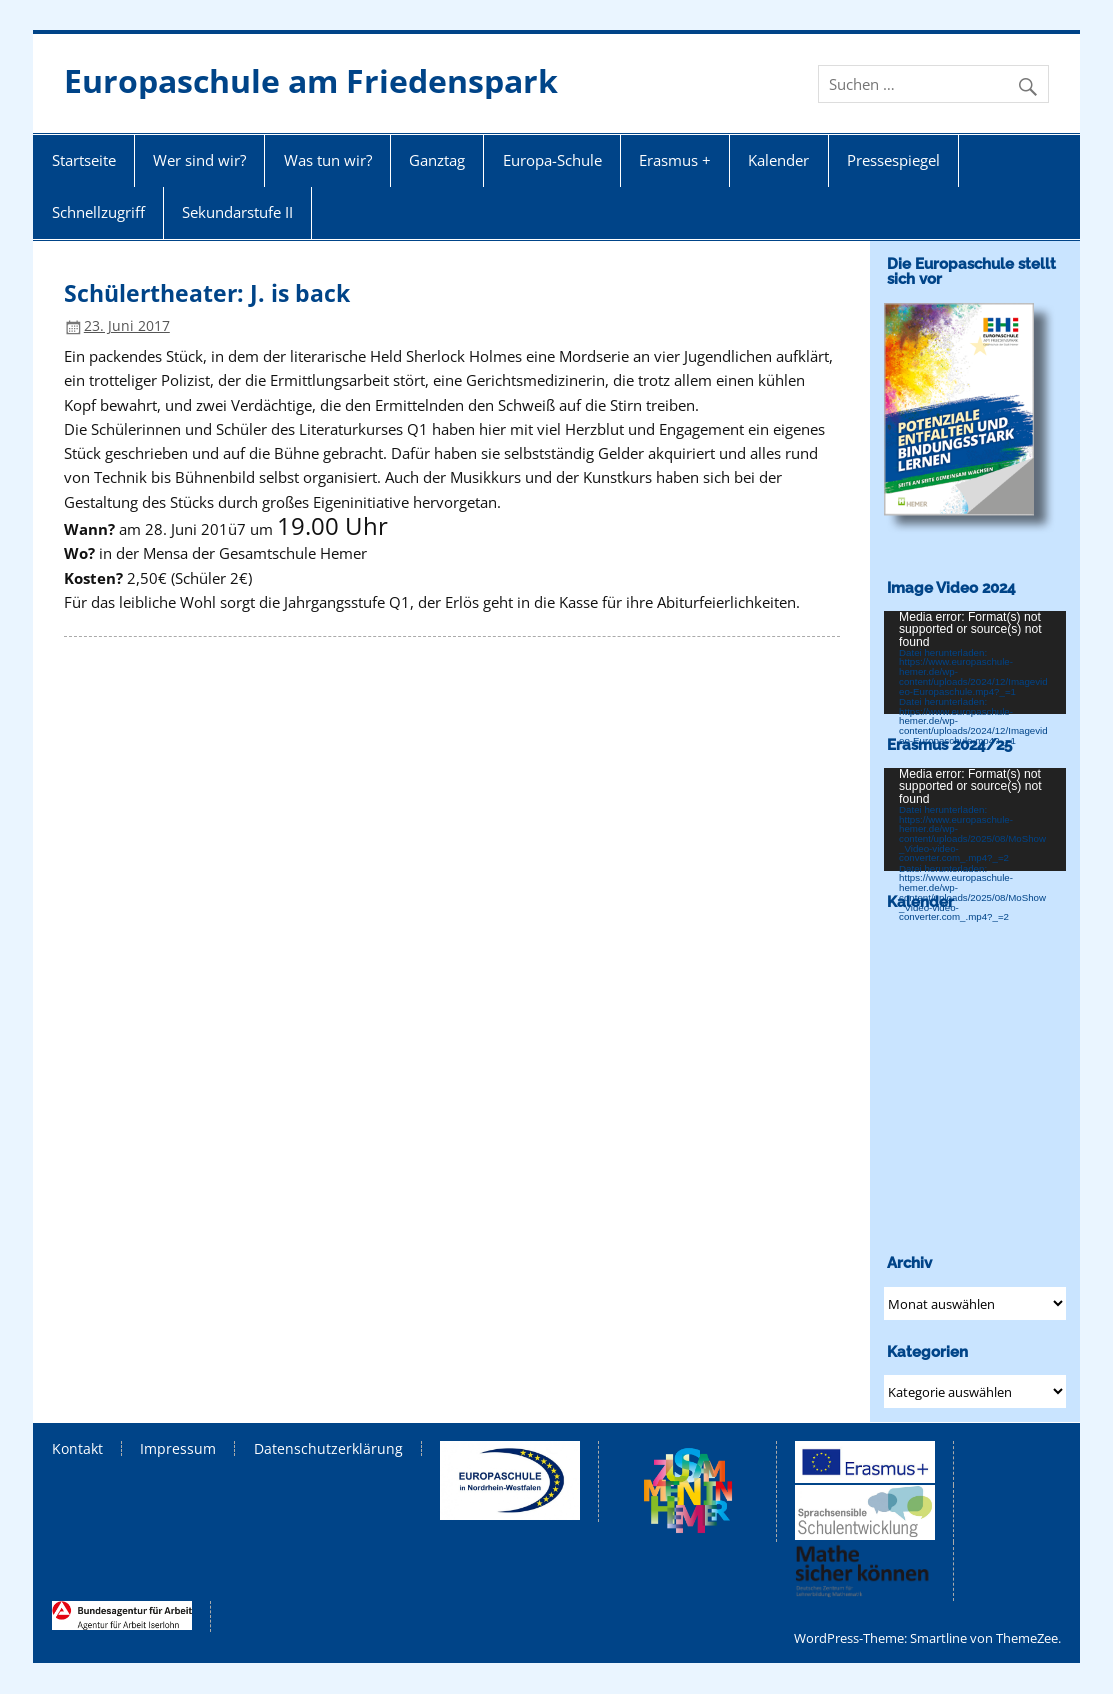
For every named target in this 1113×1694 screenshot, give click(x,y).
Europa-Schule (552, 160)
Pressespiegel (893, 160)
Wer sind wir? (199, 160)
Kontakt (77, 1449)
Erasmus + (675, 160)
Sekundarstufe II (237, 212)
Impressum (178, 1449)
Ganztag (437, 160)
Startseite (84, 160)
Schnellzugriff (98, 212)
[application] (975, 662)
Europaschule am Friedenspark (311, 80)
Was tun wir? (328, 160)
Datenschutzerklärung (328, 1449)
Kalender (778, 160)
